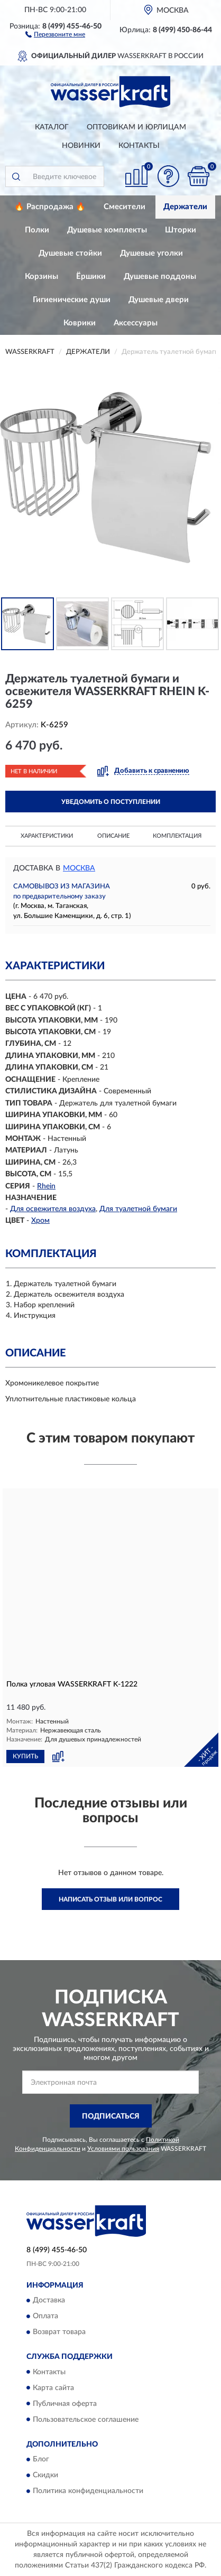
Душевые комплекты (107, 230)
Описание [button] (113, 836)
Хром (40, 1220)
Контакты (139, 145)
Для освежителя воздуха (53, 1209)
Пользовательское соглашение (86, 2419)
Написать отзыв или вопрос (110, 1899)
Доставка (49, 2301)
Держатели (185, 207)
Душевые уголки (151, 253)
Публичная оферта (65, 2404)
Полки (37, 230)
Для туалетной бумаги (138, 1209)
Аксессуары (136, 323)
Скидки (45, 2475)
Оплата (45, 2316)
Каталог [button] (52, 127)
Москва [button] (79, 868)
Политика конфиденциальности (88, 2491)
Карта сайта (53, 2388)
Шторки (180, 230)
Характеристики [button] (47, 836)
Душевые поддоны (160, 276)
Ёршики (91, 276)
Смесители (124, 207)
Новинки (81, 145)
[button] (55, 34)
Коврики (79, 323)
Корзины (41, 276)
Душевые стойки (70, 253)
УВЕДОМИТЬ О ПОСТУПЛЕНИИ (110, 802)
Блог (41, 2459)
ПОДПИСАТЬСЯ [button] (111, 2116)
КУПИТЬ (25, 1756)
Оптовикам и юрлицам (136, 127)
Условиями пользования (123, 2149)
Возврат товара (59, 2332)
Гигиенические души (72, 300)
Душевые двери (158, 300)
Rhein (46, 1186)
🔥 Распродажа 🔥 (50, 207)
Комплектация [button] (177, 836)
